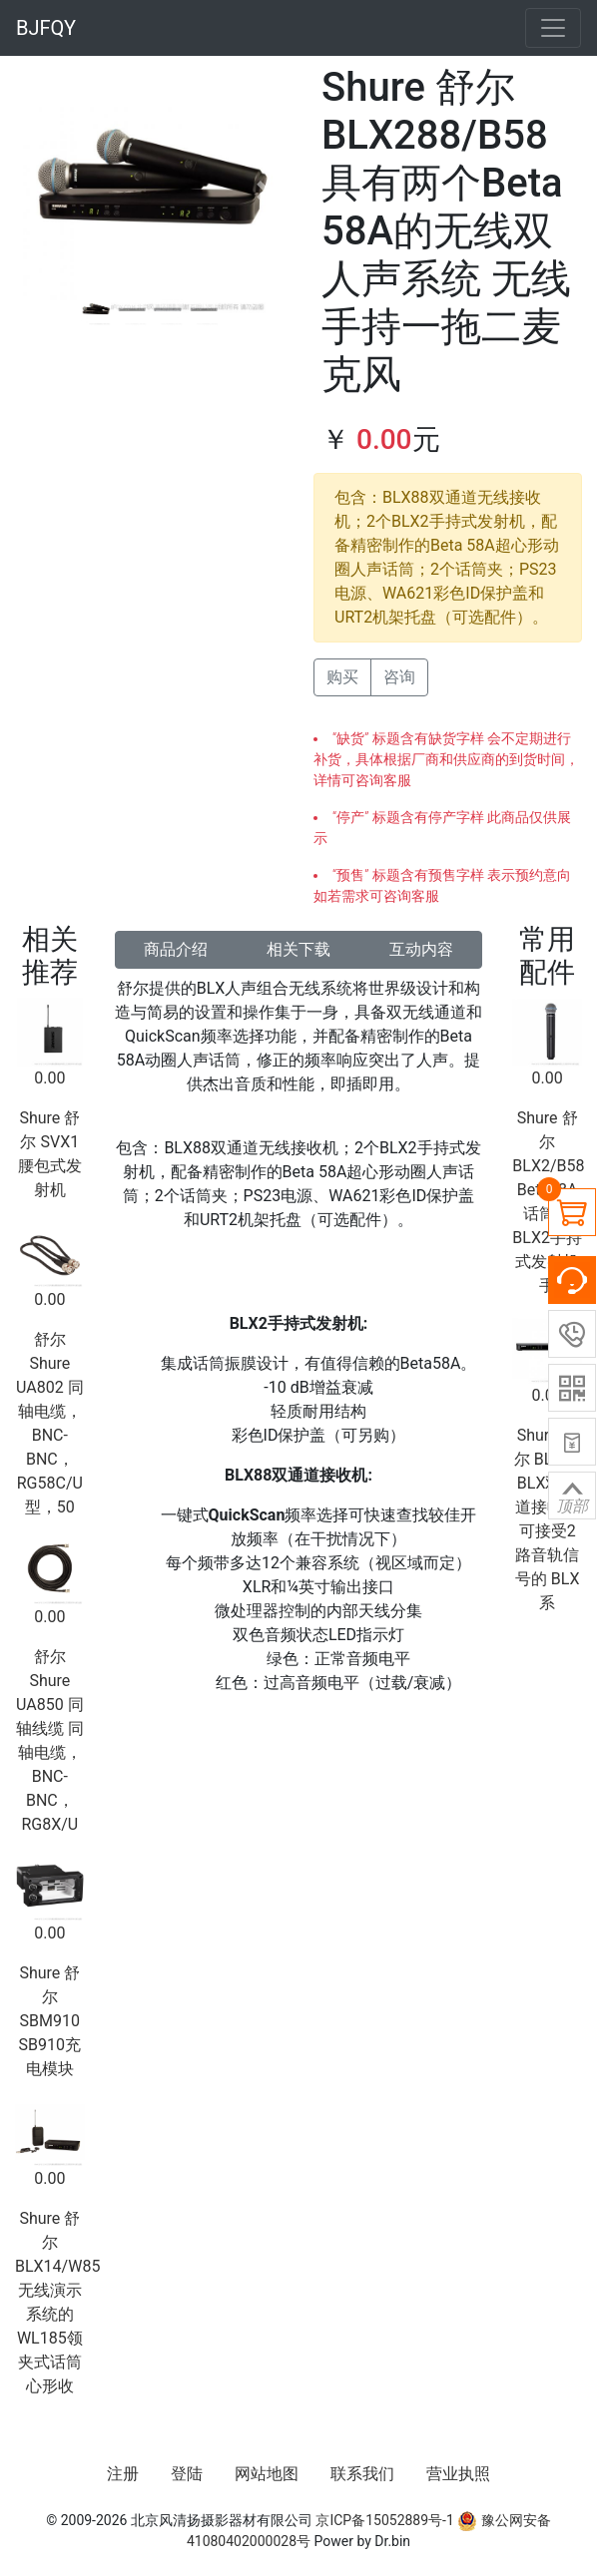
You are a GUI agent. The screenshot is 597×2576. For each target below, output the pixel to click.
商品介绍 (176, 949)
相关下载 (298, 949)
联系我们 (362, 2473)
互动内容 (421, 949)
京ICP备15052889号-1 (384, 2520)
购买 (342, 676)
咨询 (399, 676)
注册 (123, 2473)
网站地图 (266, 2473)
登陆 (187, 2473)
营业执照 (458, 2473)
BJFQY (46, 28)
